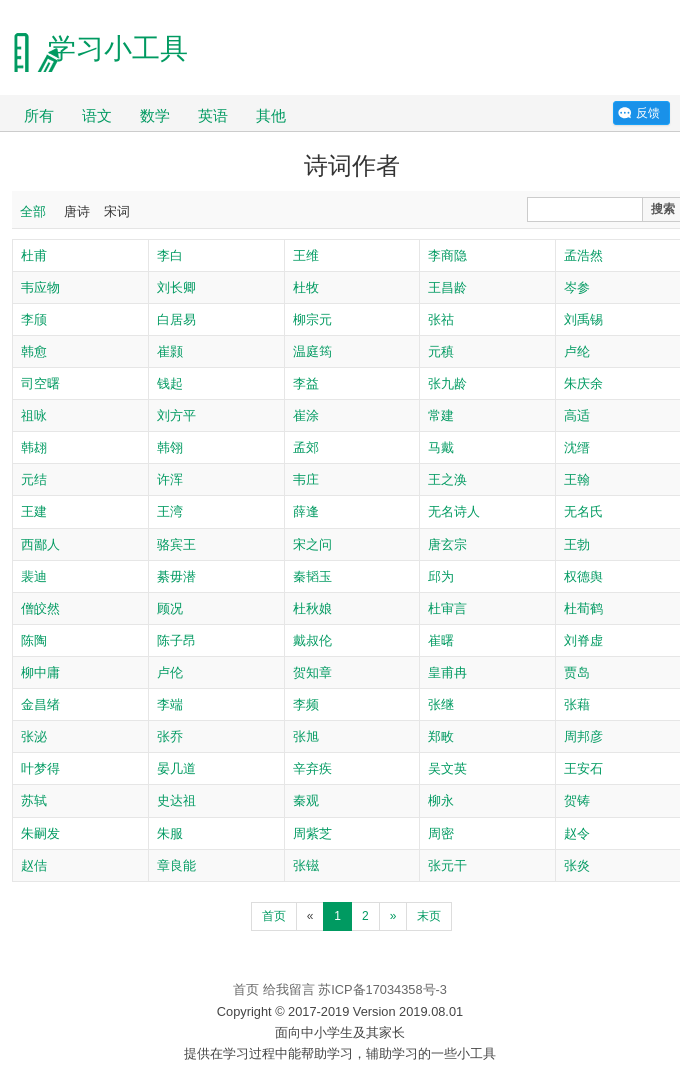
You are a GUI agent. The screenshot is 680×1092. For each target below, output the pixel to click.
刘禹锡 (583, 319)
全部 (33, 211)
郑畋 (441, 736)
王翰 (577, 479)
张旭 (306, 736)
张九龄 (447, 383)
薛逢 (306, 511)
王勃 (577, 544)
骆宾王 (176, 544)
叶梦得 (40, 768)
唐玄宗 (447, 544)
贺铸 (577, 800)
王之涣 (447, 479)
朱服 (170, 833)
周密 (441, 833)
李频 (306, 704)
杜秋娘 (312, 608)
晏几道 (176, 768)
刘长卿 (176, 287)
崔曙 (441, 640)
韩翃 (34, 447)
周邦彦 (583, 736)
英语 (213, 115)
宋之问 (312, 544)
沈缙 (577, 447)
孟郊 (306, 447)
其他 (271, 115)
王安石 (583, 768)
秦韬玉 (312, 576)
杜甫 (34, 255)
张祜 (441, 319)
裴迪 (34, 576)
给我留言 (289, 989)
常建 (441, 415)
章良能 (176, 865)
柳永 (441, 800)
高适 (577, 415)
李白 (170, 255)
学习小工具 (118, 48)
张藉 (577, 704)
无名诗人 (454, 511)
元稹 (441, 351)
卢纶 (577, 351)
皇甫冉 (447, 672)
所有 (39, 115)
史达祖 (176, 800)
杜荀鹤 (583, 608)
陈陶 (34, 640)
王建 (34, 511)
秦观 (306, 800)
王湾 (170, 511)
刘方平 (176, 415)
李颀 (34, 319)
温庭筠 (312, 351)
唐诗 (77, 211)
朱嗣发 (40, 833)
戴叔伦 (312, 640)
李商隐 (447, 255)
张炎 (577, 865)
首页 (274, 916)
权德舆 (583, 576)
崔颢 (170, 351)
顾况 (170, 608)
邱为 (441, 576)
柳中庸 (40, 672)
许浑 (170, 479)
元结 (34, 479)
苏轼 (34, 800)
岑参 (577, 287)
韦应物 (40, 287)
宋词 (117, 211)
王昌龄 (447, 287)
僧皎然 (40, 608)
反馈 (648, 113)
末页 (429, 916)
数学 (155, 115)
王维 (306, 255)
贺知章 (312, 672)
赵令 (577, 833)
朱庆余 (583, 383)
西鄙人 (40, 544)
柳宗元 (312, 319)
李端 (170, 704)
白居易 (176, 319)
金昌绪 (40, 704)
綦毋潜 (176, 576)
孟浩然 (583, 255)
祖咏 (34, 415)
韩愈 (34, 351)
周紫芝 (312, 833)
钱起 (170, 383)
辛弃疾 (312, 768)
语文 (97, 115)
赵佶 (34, 865)
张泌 (34, 736)
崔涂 (306, 415)
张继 (441, 704)
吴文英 (447, 768)
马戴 (441, 447)
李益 (306, 383)
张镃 (306, 865)
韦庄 (306, 479)
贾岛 (577, 672)
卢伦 (170, 672)
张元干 (447, 865)
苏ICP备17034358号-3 (382, 989)
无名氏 (583, 511)
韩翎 (170, 447)
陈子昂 (176, 640)
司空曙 (40, 383)
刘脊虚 (583, 640)
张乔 (170, 736)
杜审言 (447, 608)
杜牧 (306, 287)
